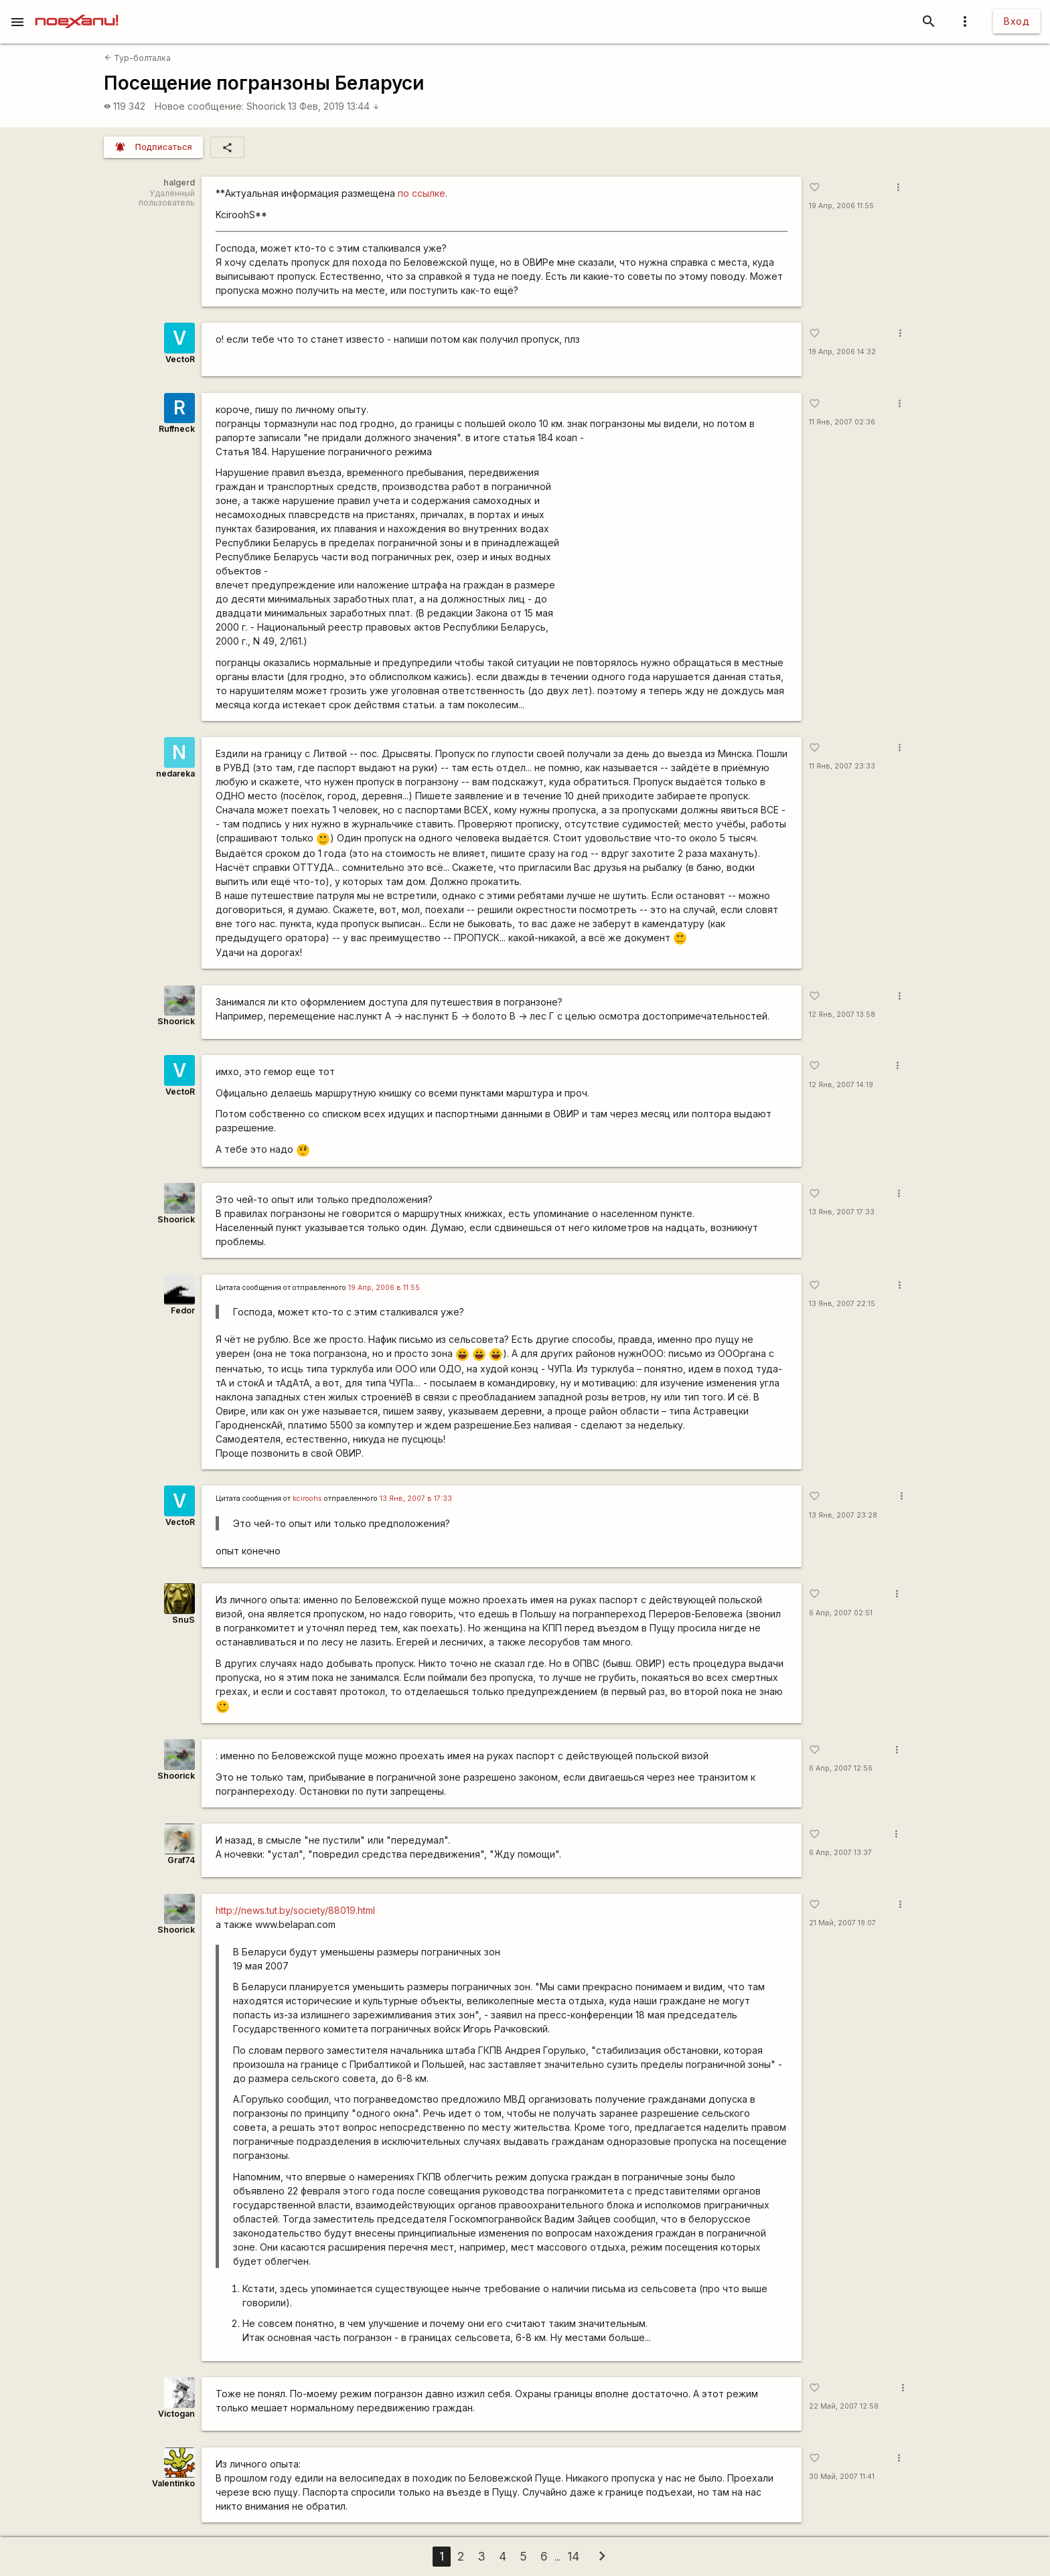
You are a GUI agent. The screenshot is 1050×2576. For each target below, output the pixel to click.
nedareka (175, 774)
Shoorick (266, 106)
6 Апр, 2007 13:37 (840, 1852)
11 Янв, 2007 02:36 (842, 422)
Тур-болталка (137, 58)
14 (573, 2556)
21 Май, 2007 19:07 (842, 1923)
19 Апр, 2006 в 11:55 (384, 1287)
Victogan (176, 2414)
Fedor (183, 1310)
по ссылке (421, 193)
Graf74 (181, 1860)
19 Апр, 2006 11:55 (841, 206)
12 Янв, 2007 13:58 (842, 1014)
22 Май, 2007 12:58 (844, 2406)
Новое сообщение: (199, 106)
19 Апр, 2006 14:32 (842, 351)
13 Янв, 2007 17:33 (842, 1212)
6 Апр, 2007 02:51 (841, 1613)
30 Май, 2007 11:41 (842, 2476)
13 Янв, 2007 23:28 (843, 1515)
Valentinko (173, 2483)
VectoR (180, 359)
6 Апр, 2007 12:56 (841, 1768)
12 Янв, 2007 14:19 (841, 1084)
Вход (1016, 21)
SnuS (183, 1620)
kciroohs (307, 1498)
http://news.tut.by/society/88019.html (295, 1910)
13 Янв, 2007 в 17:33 (416, 1498)
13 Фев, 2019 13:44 (334, 106)
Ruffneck (177, 429)
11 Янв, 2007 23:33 (842, 766)
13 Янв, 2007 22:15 (842, 1303)
